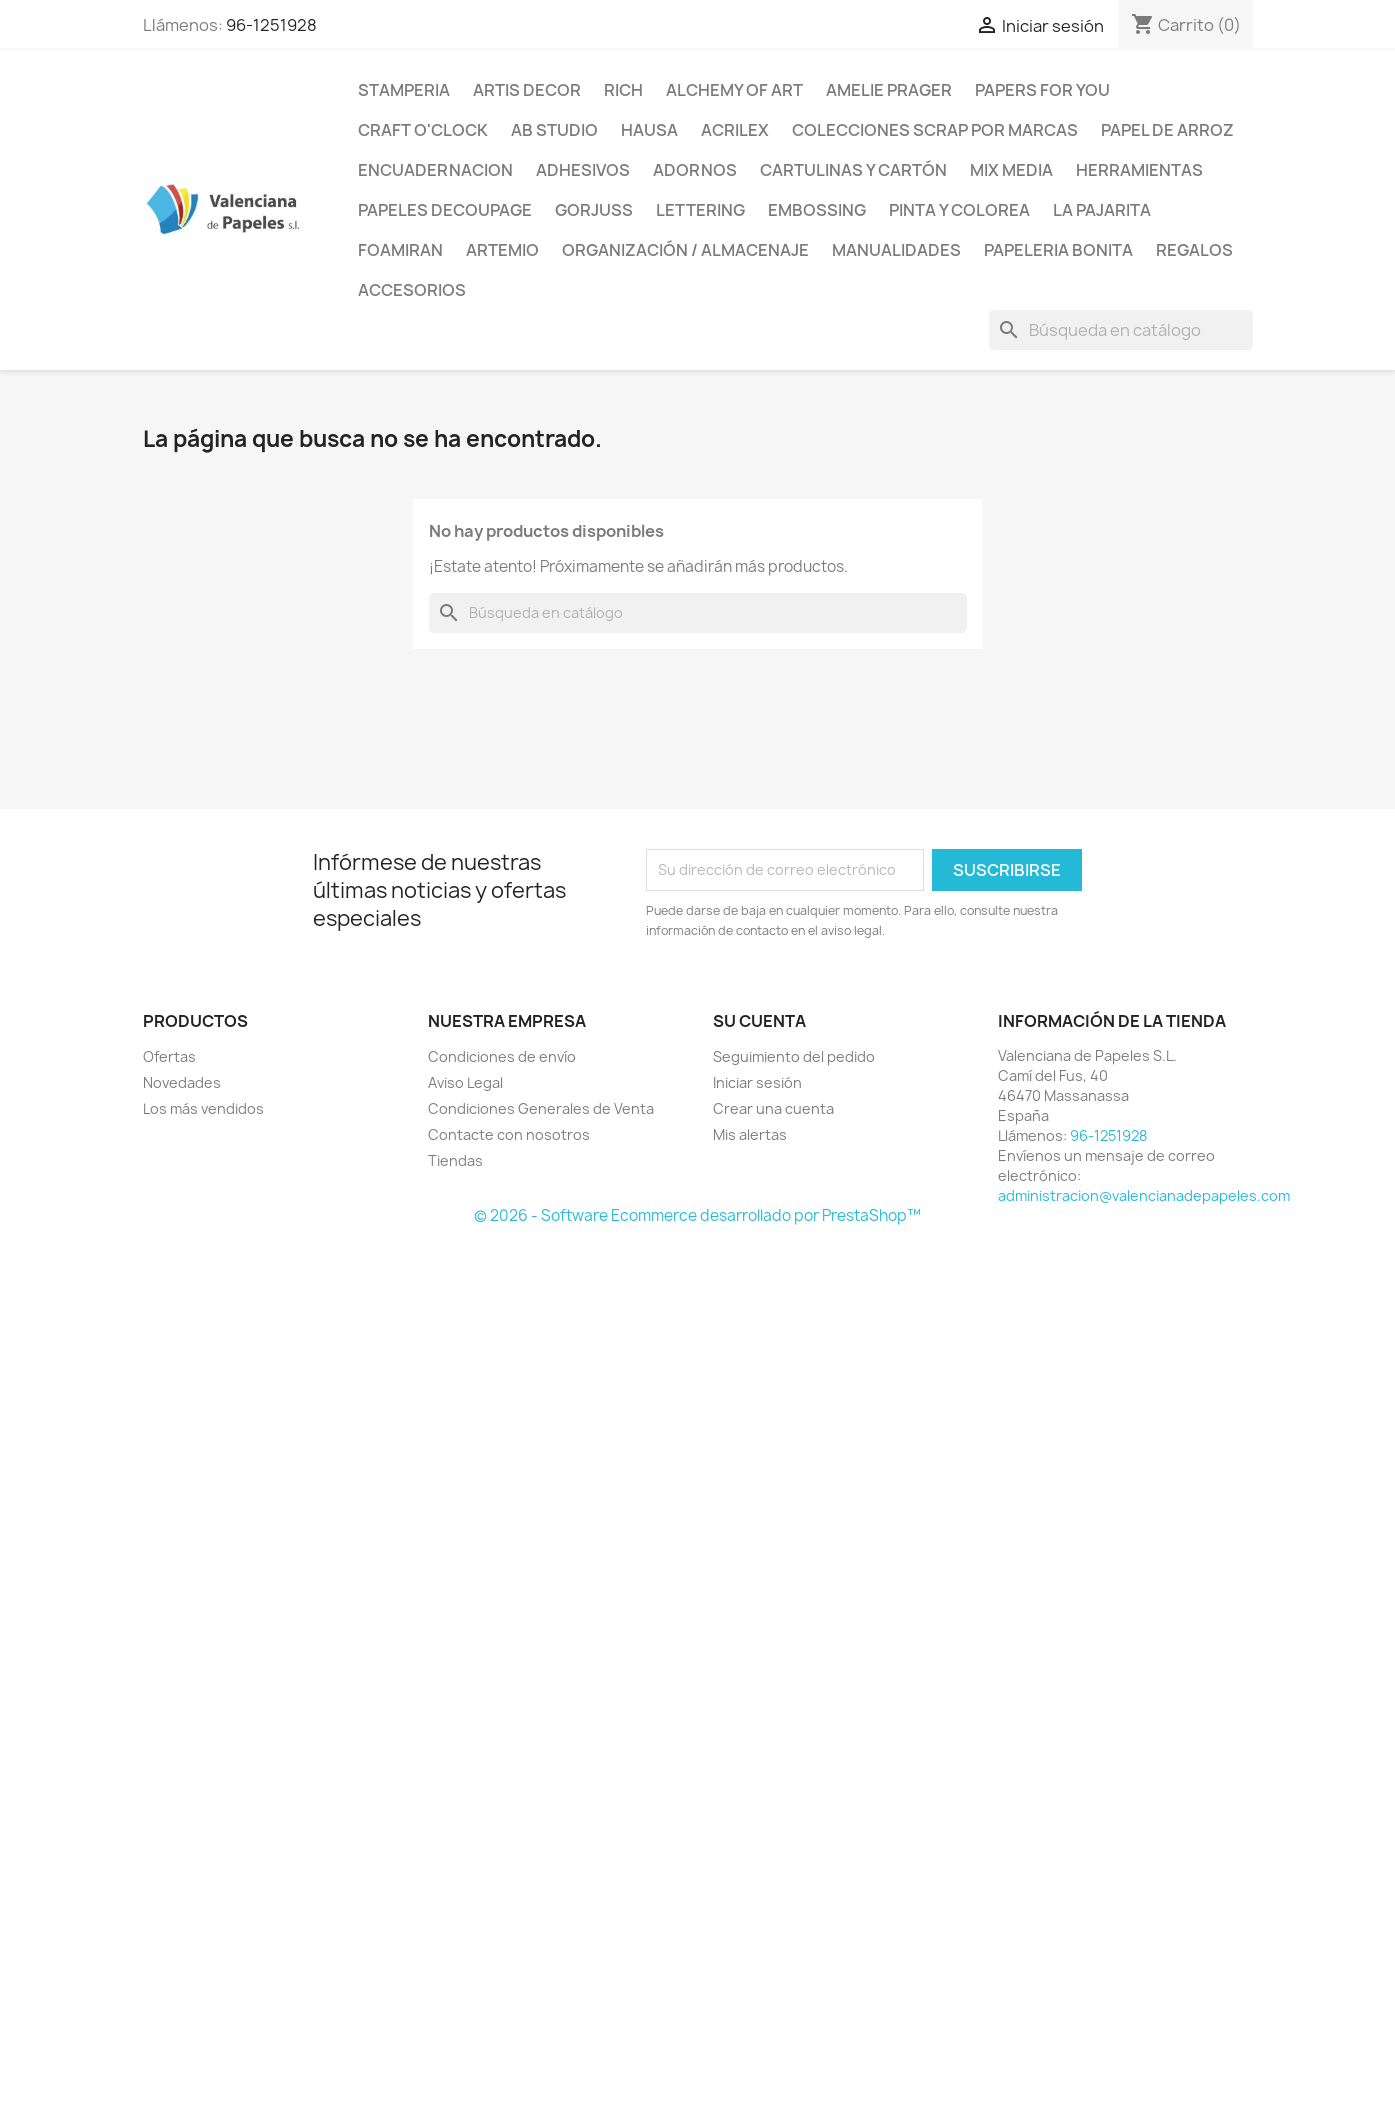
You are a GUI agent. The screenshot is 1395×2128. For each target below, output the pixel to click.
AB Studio (554, 130)
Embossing (817, 210)
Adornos (695, 170)
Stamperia (404, 90)
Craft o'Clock (423, 130)
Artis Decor (527, 90)
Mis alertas (750, 1134)
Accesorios (412, 290)
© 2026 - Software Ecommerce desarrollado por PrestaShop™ (697, 1215)
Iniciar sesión (757, 1082)
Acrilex (735, 130)
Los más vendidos (203, 1108)
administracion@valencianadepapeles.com (1144, 1195)
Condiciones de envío (502, 1056)
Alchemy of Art (734, 90)
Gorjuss (594, 210)
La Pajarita (1102, 210)
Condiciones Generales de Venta (541, 1108)
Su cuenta (759, 1021)
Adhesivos (583, 170)
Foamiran (400, 250)
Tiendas (455, 1160)
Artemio (502, 250)
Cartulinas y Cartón (853, 170)
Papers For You (1042, 90)
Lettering (700, 210)
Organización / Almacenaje (685, 250)
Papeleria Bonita (1058, 250)
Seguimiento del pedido (794, 1056)
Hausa (649, 130)
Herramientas (1139, 170)
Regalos (1194, 250)
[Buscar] (1121, 330)
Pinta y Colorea (959, 210)
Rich (623, 90)
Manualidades (896, 250)
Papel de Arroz (1167, 130)
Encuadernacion (435, 170)
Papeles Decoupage (445, 210)
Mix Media (1011, 170)
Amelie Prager (889, 90)
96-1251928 (271, 25)
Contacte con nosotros (509, 1134)
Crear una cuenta (773, 1108)
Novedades (182, 1082)
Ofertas (169, 1056)
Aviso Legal (465, 1082)
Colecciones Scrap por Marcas (935, 130)
